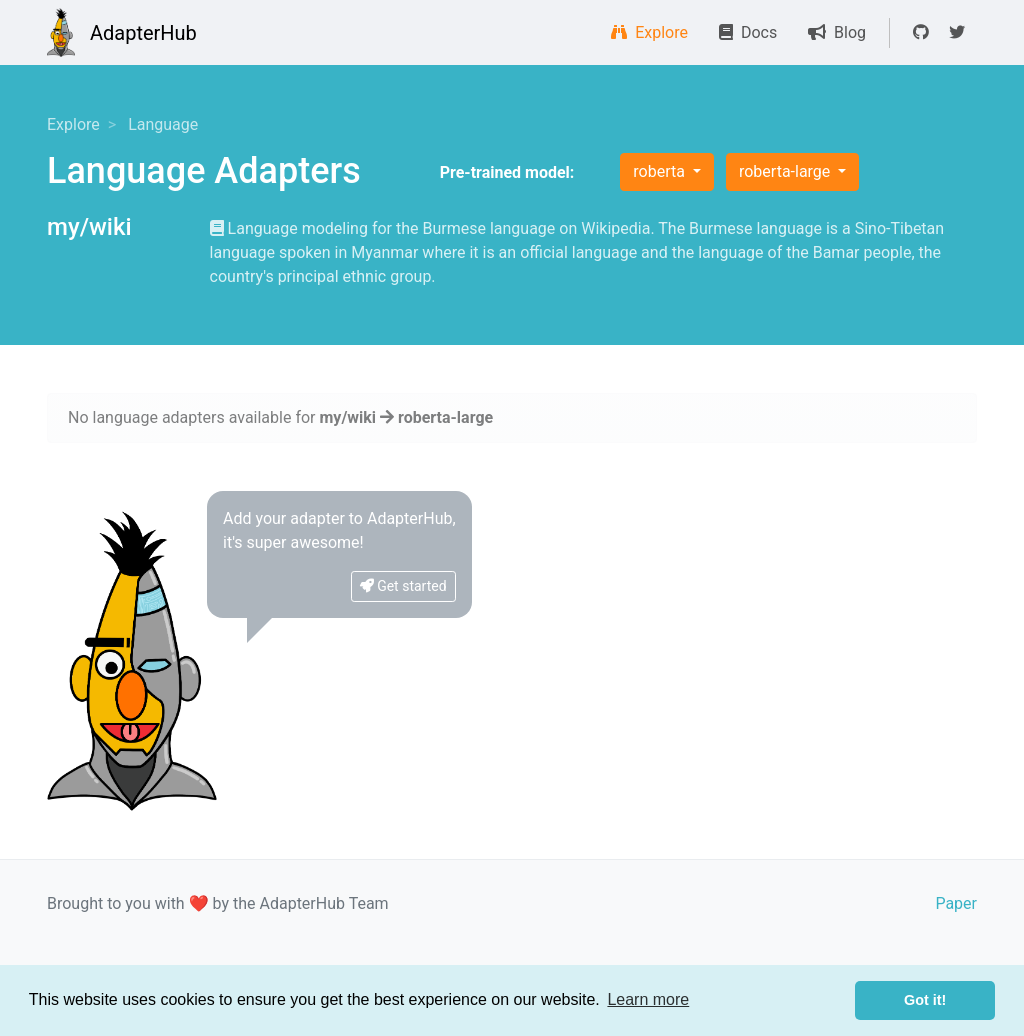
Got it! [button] (925, 1000)
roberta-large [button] (786, 171)
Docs (748, 32)
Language (163, 124)
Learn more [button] (648, 999)
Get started (403, 586)
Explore (649, 32)
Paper (956, 903)
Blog (837, 32)
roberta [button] (661, 171)
